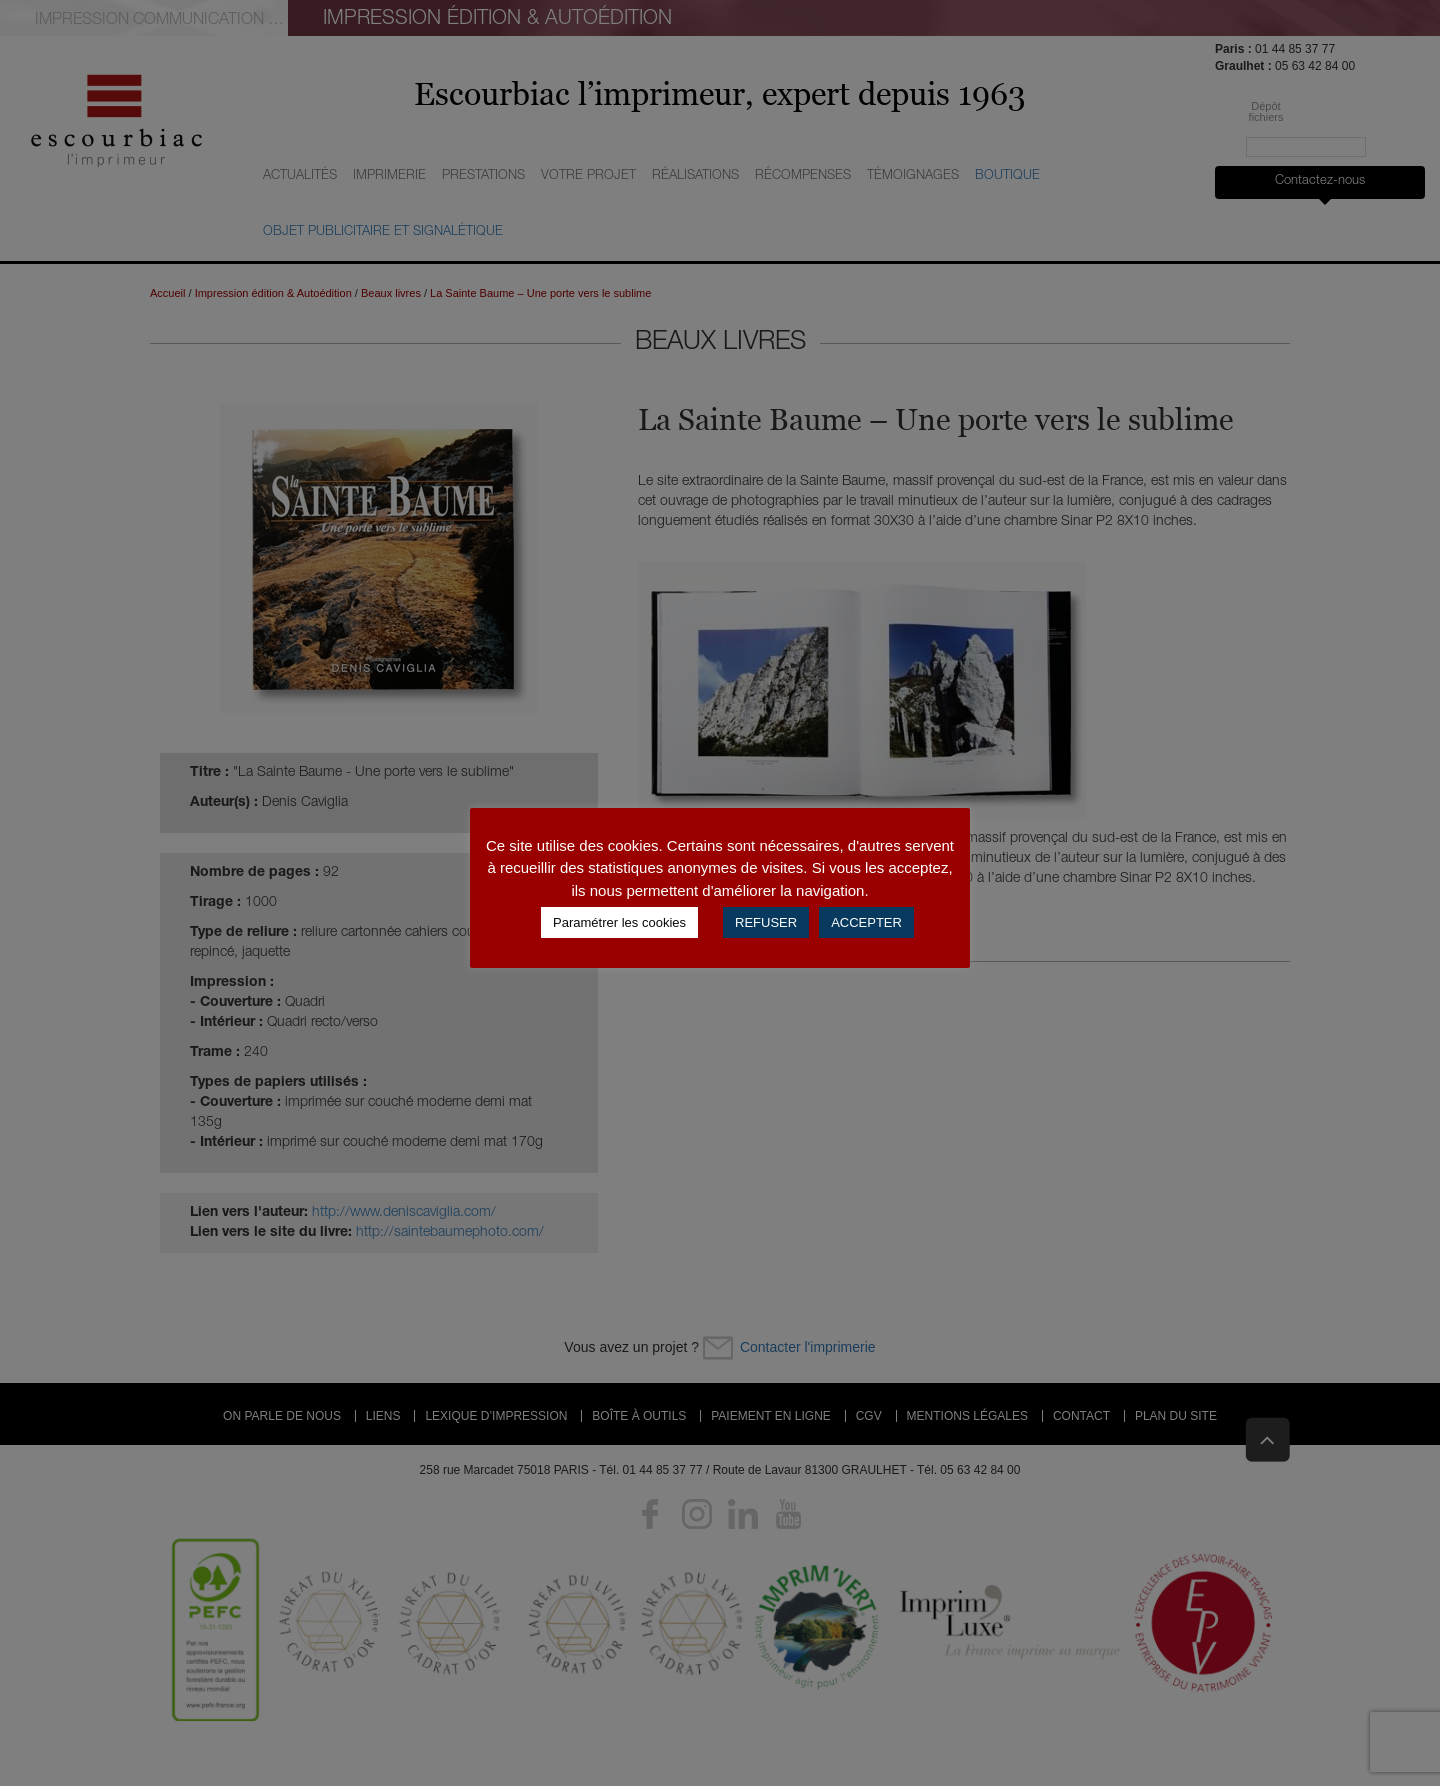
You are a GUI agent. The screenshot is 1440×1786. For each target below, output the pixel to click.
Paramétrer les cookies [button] (619, 922)
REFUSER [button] (766, 922)
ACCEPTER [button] (866, 922)
